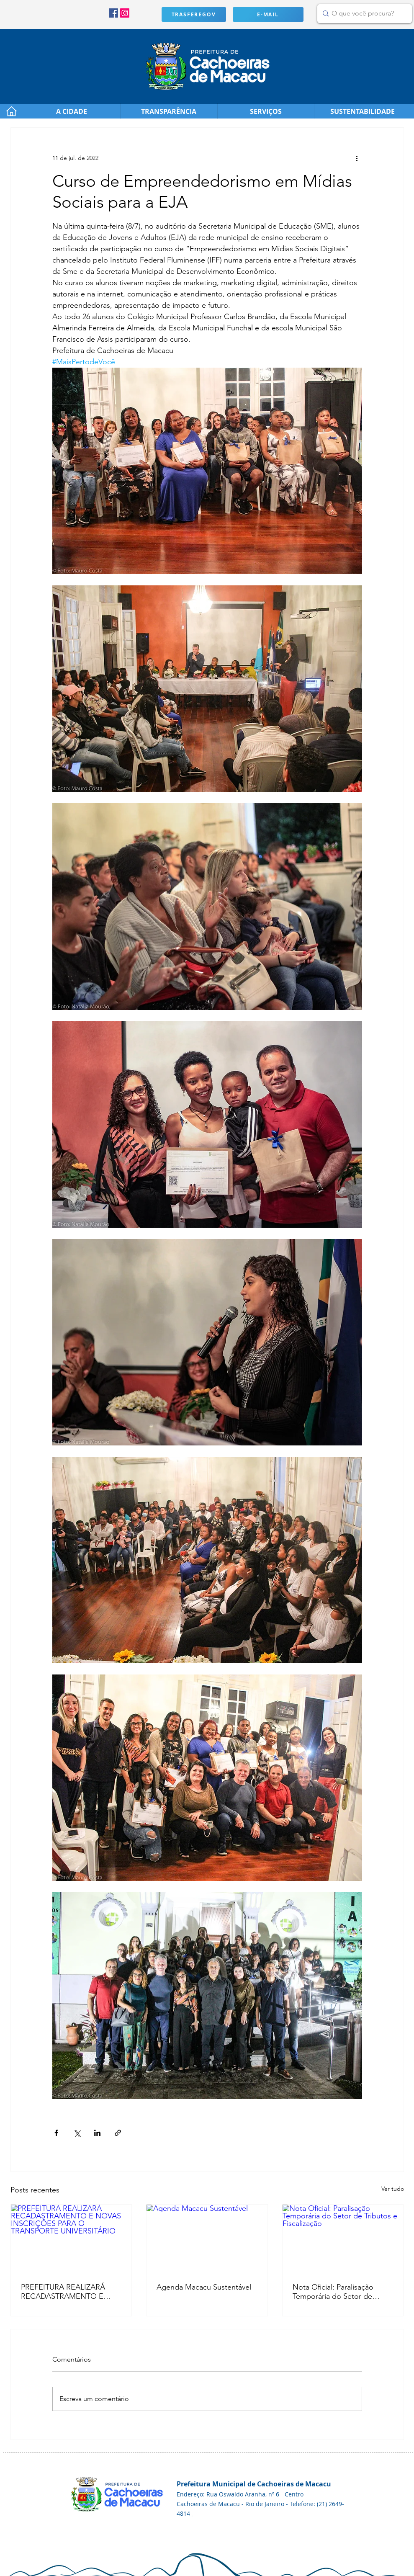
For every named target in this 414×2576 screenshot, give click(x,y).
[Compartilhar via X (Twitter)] (77, 2133)
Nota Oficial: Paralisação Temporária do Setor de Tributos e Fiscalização (333, 2291)
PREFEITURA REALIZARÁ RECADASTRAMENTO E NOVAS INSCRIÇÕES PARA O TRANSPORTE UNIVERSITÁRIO (67, 2291)
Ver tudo (392, 2188)
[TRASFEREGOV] (194, 14)
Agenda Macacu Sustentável (204, 2287)
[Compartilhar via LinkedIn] (97, 2133)
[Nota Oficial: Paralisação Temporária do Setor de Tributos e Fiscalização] (343, 2238)
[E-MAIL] (268, 14)
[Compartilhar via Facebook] (56, 2133)
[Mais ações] (357, 158)
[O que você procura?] (363, 13)
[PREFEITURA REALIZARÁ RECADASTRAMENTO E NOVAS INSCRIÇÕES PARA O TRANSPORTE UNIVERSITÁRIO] (71, 2238)
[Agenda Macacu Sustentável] (207, 2238)
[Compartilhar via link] (118, 2133)
